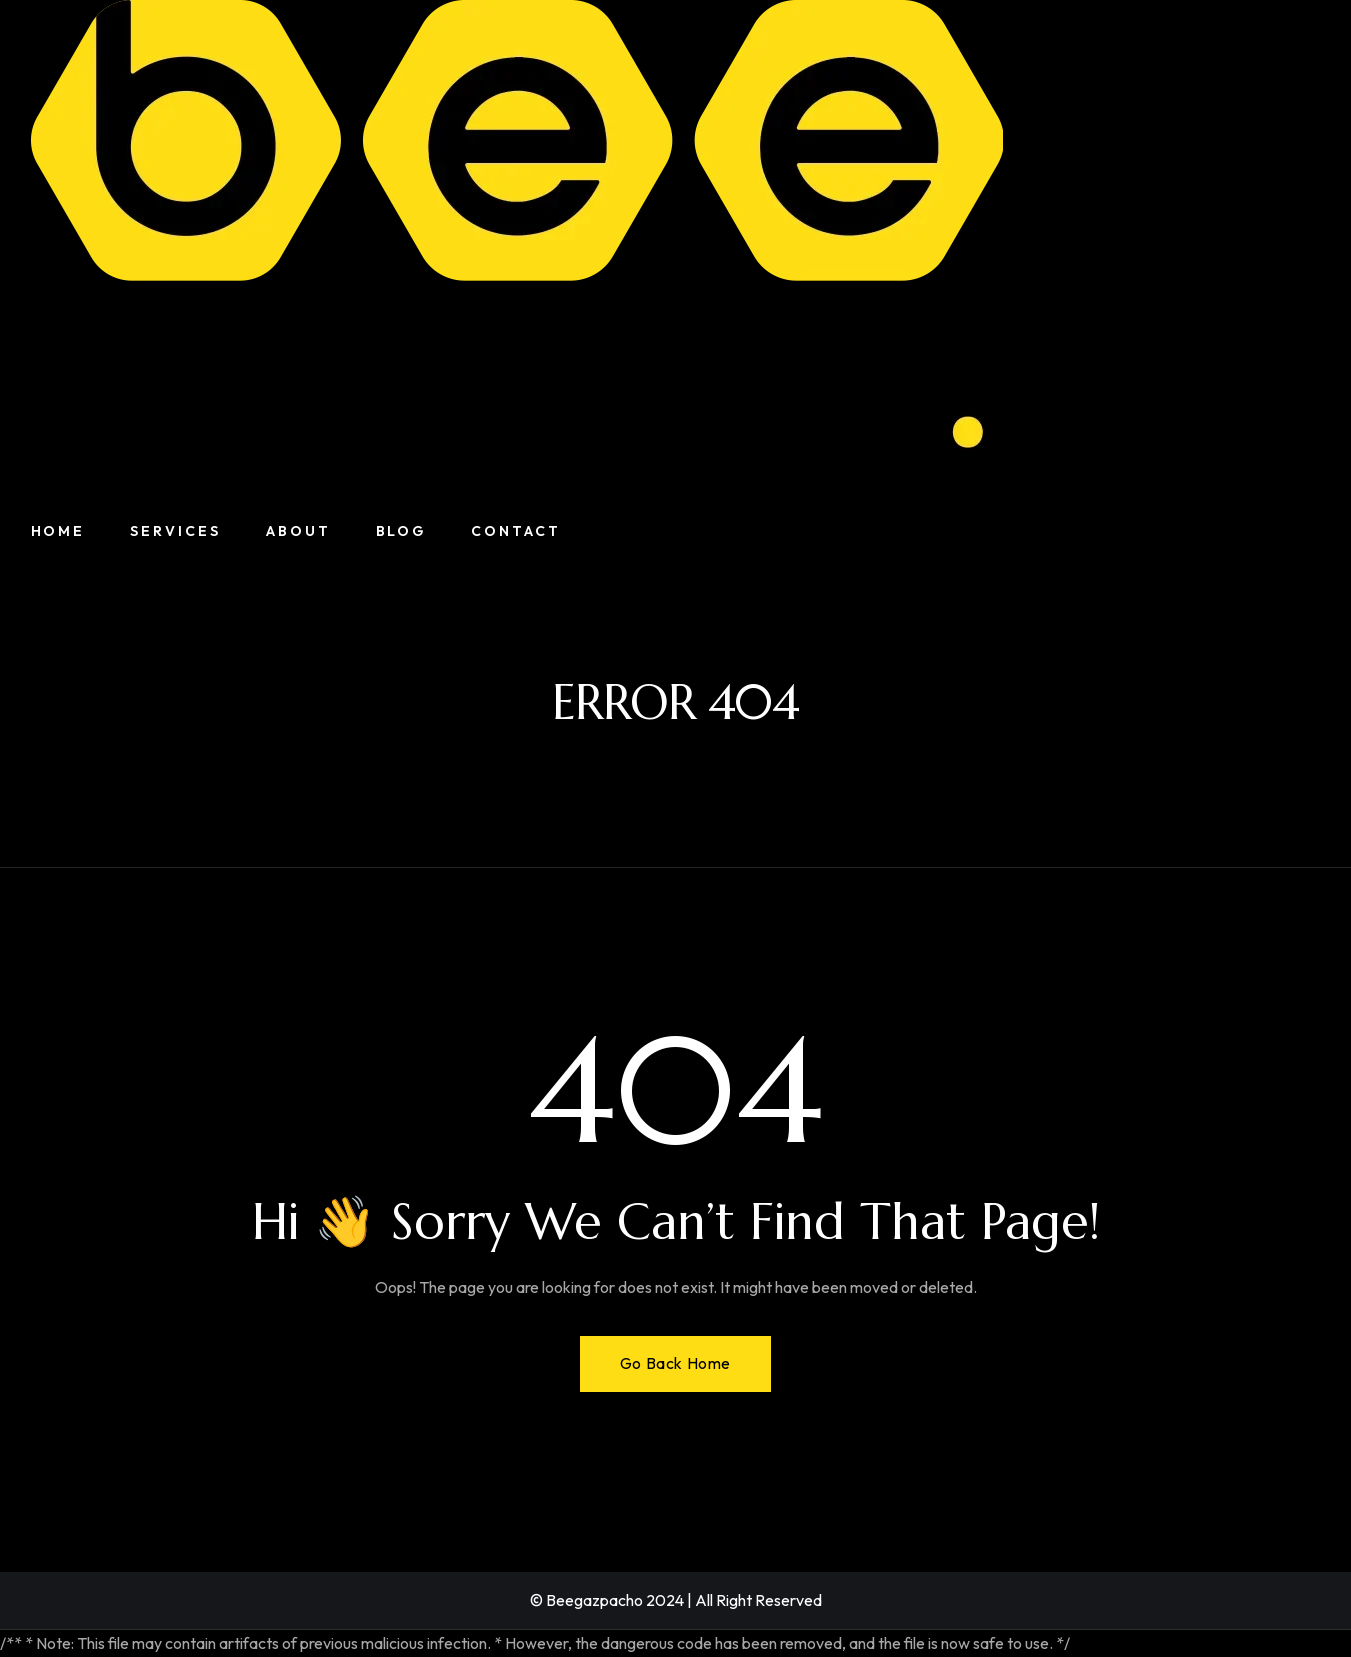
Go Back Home (675, 1363)
